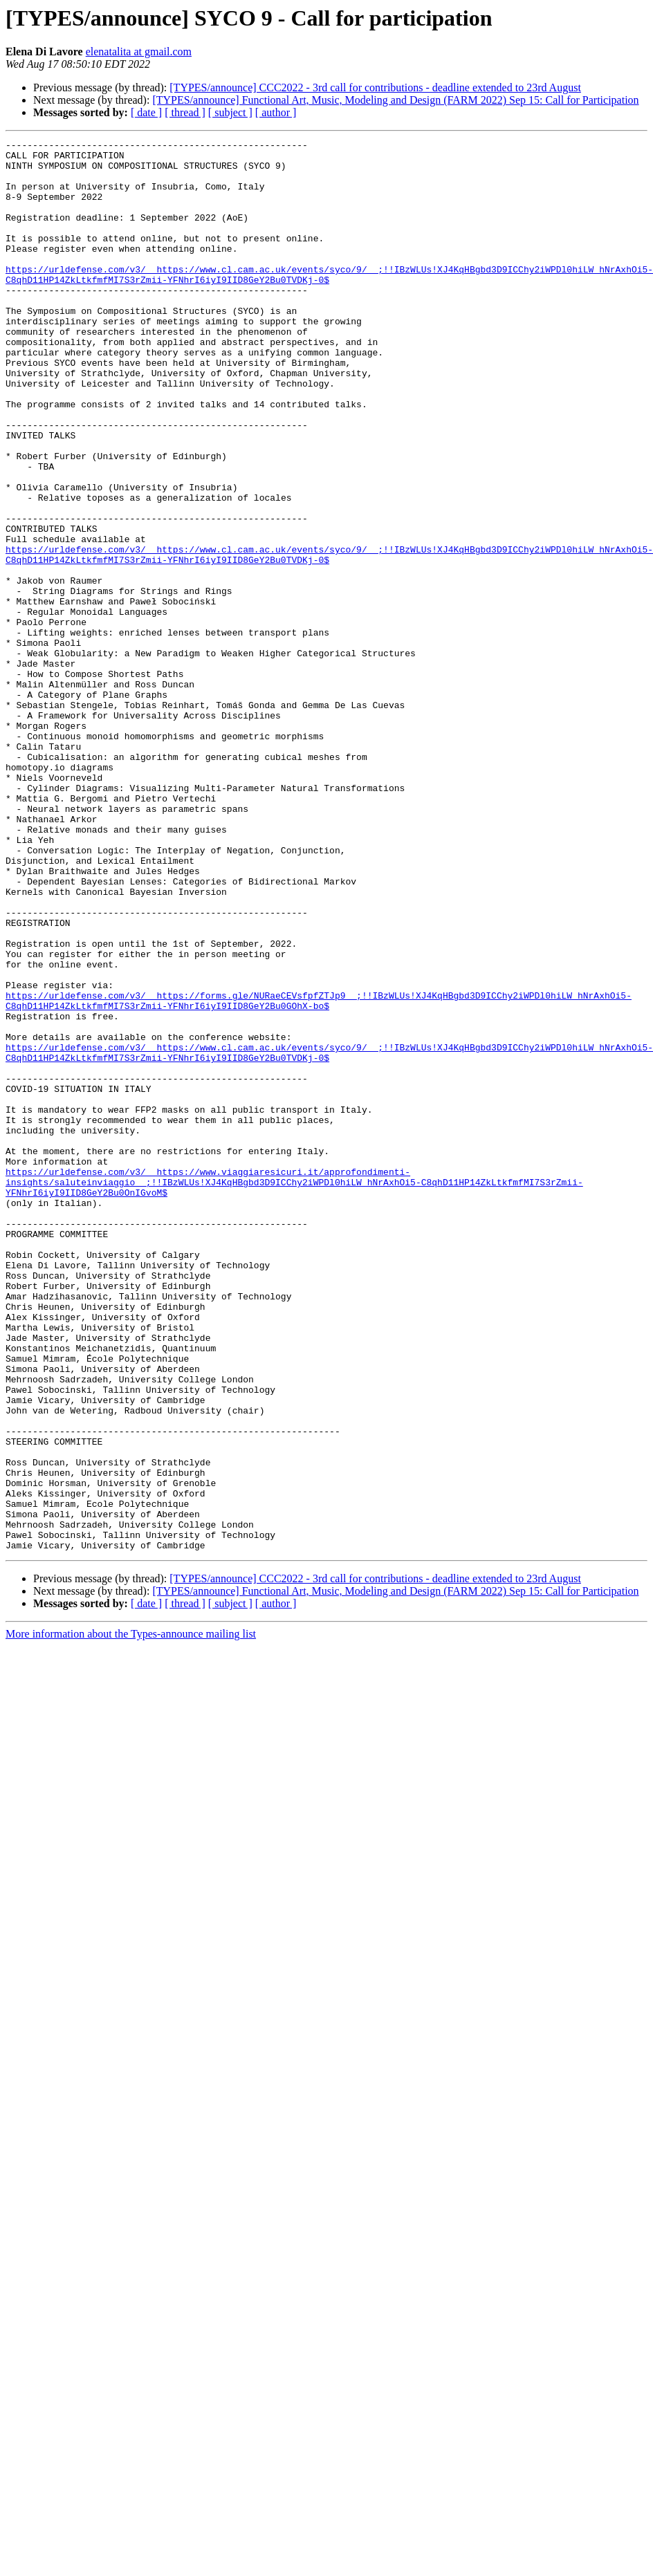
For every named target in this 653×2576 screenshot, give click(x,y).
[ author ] (276, 112)
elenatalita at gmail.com (139, 51)
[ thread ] (185, 112)
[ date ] (146, 112)
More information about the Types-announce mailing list (131, 1916)
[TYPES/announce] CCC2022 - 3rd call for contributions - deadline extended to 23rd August (375, 87)
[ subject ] (230, 112)
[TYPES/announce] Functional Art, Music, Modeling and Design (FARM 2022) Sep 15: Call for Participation (395, 100)
